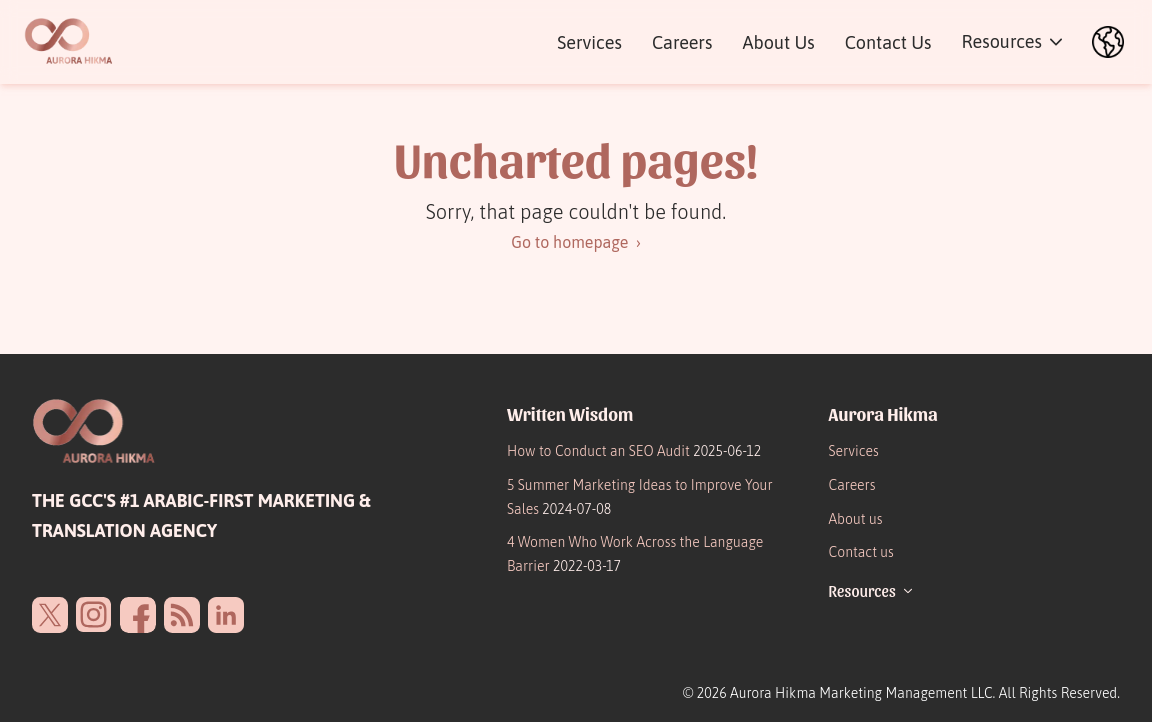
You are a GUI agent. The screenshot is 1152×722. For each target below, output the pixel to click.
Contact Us (888, 42)
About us (856, 519)
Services (589, 42)
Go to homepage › (576, 242)
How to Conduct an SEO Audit (634, 451)
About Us (778, 42)
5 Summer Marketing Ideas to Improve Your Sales (640, 497)
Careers (682, 42)
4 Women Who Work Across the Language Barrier (635, 554)
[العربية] (1108, 42)
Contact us (861, 552)
